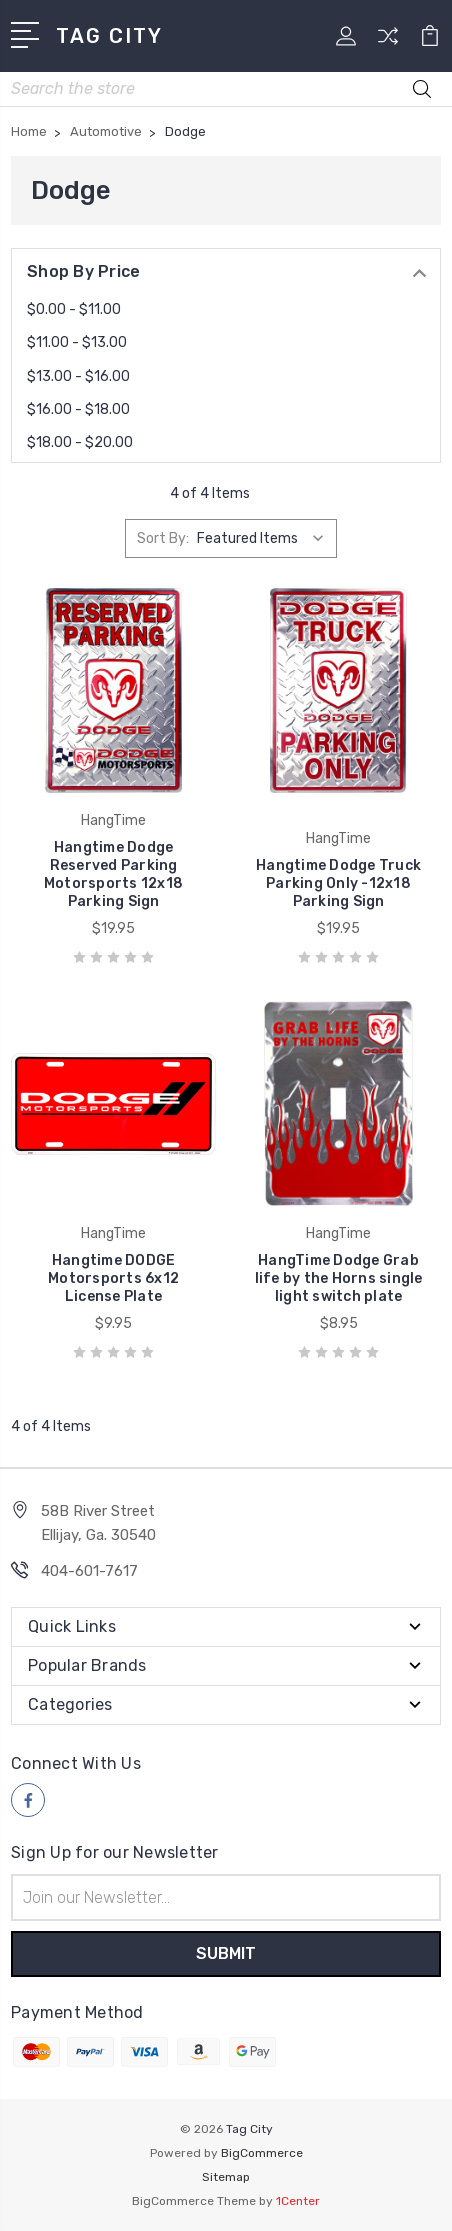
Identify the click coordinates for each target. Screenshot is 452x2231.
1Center (298, 2201)
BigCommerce (262, 2153)
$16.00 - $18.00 (78, 409)
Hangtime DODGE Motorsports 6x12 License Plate (113, 1278)
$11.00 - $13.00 (77, 342)
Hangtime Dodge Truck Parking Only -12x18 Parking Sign (338, 883)
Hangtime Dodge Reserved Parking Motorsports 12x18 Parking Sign (113, 874)
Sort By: (163, 538)
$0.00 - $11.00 (74, 309)
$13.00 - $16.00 (78, 376)
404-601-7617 (89, 1571)
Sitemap (226, 2177)
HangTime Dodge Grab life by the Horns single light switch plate (339, 1278)
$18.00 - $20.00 (80, 442)
